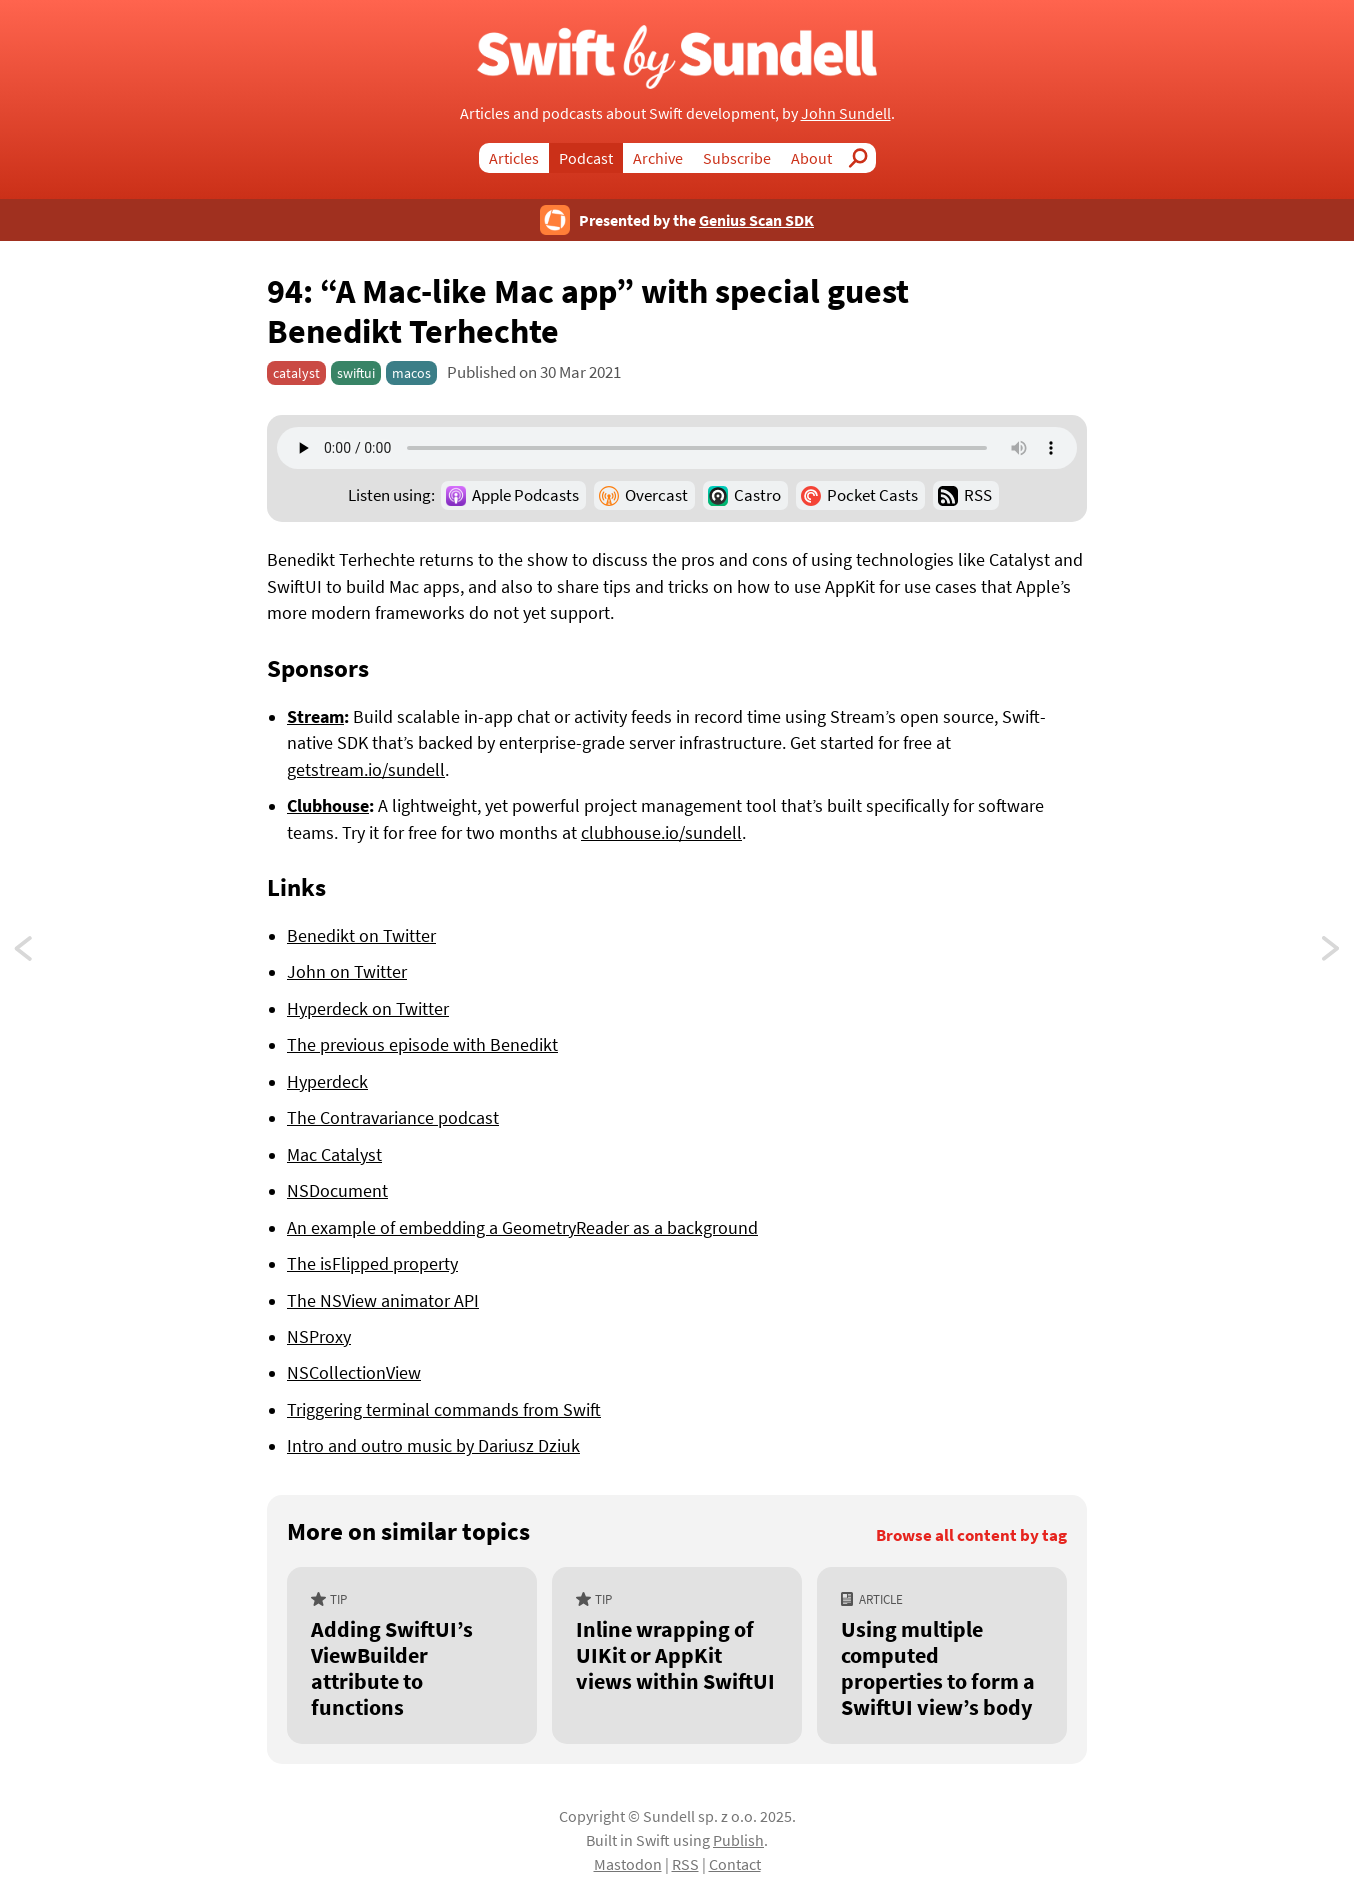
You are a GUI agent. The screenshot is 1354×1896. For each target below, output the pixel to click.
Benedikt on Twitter (361, 936)
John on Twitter (347, 972)
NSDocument (337, 1191)
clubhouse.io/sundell (661, 833)
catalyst (296, 373)
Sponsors (318, 668)
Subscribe (737, 158)
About (811, 158)
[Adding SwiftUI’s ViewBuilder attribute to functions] (412, 1655)
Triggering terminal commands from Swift (444, 1410)
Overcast (656, 495)
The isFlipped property (372, 1264)
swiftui (356, 373)
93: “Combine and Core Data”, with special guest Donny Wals (1332, 953)
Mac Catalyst (334, 1155)
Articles (514, 158)
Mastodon (628, 1864)
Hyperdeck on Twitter (368, 1009)
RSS (978, 495)
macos (411, 373)
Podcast (586, 158)
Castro (757, 495)
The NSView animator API (383, 1301)
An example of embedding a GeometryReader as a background (522, 1228)
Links (296, 887)
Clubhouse (328, 806)
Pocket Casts (872, 495)
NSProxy (319, 1337)
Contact (735, 1864)
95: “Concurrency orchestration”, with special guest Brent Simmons (42, 953)
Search (864, 158)
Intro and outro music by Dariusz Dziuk (433, 1446)
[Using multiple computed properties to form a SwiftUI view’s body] (942, 1655)
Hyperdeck (327, 1082)
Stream (315, 717)
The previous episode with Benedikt (422, 1045)
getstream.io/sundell (366, 770)
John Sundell (846, 113)
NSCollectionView (354, 1373)
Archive (658, 158)
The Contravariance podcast (393, 1118)
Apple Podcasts (525, 495)
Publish (738, 1840)
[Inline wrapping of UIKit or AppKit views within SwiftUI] (677, 1655)
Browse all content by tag (971, 1535)
